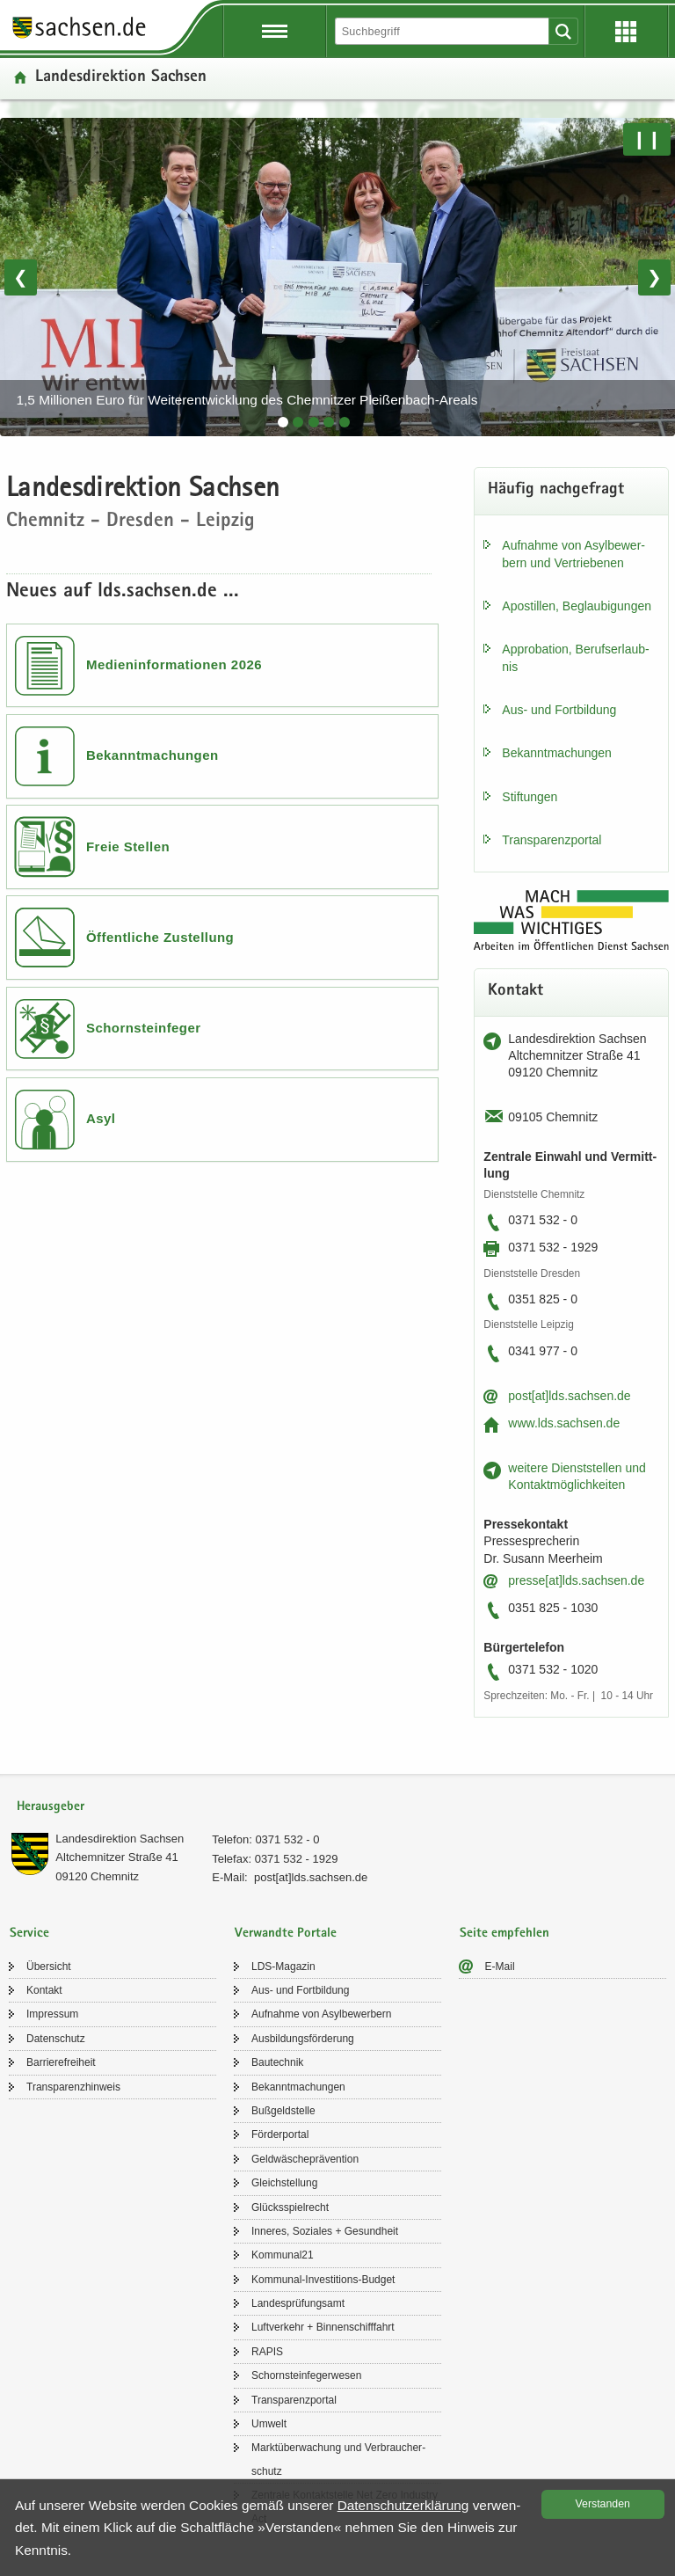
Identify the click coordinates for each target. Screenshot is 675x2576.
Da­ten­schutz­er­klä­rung (403, 2505)
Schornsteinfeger (143, 1027)
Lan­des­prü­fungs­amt (298, 2303)
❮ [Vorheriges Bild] (20, 277)
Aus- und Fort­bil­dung (559, 710)
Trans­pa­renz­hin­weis (73, 2087)
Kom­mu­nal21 (282, 2255)
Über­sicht (48, 1966)
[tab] (283, 422)
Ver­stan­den (603, 2504)
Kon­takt (44, 1990)
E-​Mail (500, 1966)
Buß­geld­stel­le (283, 2111)
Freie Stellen (128, 846)
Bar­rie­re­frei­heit (61, 2062)
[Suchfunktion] (443, 31)
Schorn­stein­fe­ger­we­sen (306, 2375)
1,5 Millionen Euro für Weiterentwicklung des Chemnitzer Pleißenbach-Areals (246, 399)
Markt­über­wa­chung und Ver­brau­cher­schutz (338, 2459)
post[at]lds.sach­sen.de (569, 1396)
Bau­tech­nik (277, 2062)
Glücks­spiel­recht (290, 2207)
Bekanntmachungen (152, 755)
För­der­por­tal (279, 2134)
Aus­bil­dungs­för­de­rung (302, 2038)
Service (29, 1933)
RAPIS (267, 2352)
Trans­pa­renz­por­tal (551, 840)
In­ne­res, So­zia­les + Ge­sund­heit (324, 2231)
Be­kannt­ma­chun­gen (557, 753)
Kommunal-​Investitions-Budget (323, 2279)
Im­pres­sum (52, 2014)
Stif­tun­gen (529, 797)
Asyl (101, 1118)
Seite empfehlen (504, 1933)
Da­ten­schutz (55, 2038)
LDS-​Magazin (283, 1966)
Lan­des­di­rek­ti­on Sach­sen (119, 1838)
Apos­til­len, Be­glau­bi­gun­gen (576, 606)
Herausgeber (50, 1806)
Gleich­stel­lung (284, 2183)
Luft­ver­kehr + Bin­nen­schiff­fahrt (323, 2327)
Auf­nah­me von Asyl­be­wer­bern (321, 2014)
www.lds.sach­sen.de (564, 1423)
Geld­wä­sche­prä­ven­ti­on (305, 2159)
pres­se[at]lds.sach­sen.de (576, 1580)
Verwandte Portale (286, 1933)
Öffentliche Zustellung (160, 937)
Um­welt (269, 2424)
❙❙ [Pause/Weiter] (647, 139)
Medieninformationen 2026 (174, 664)
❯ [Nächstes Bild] (654, 277)
